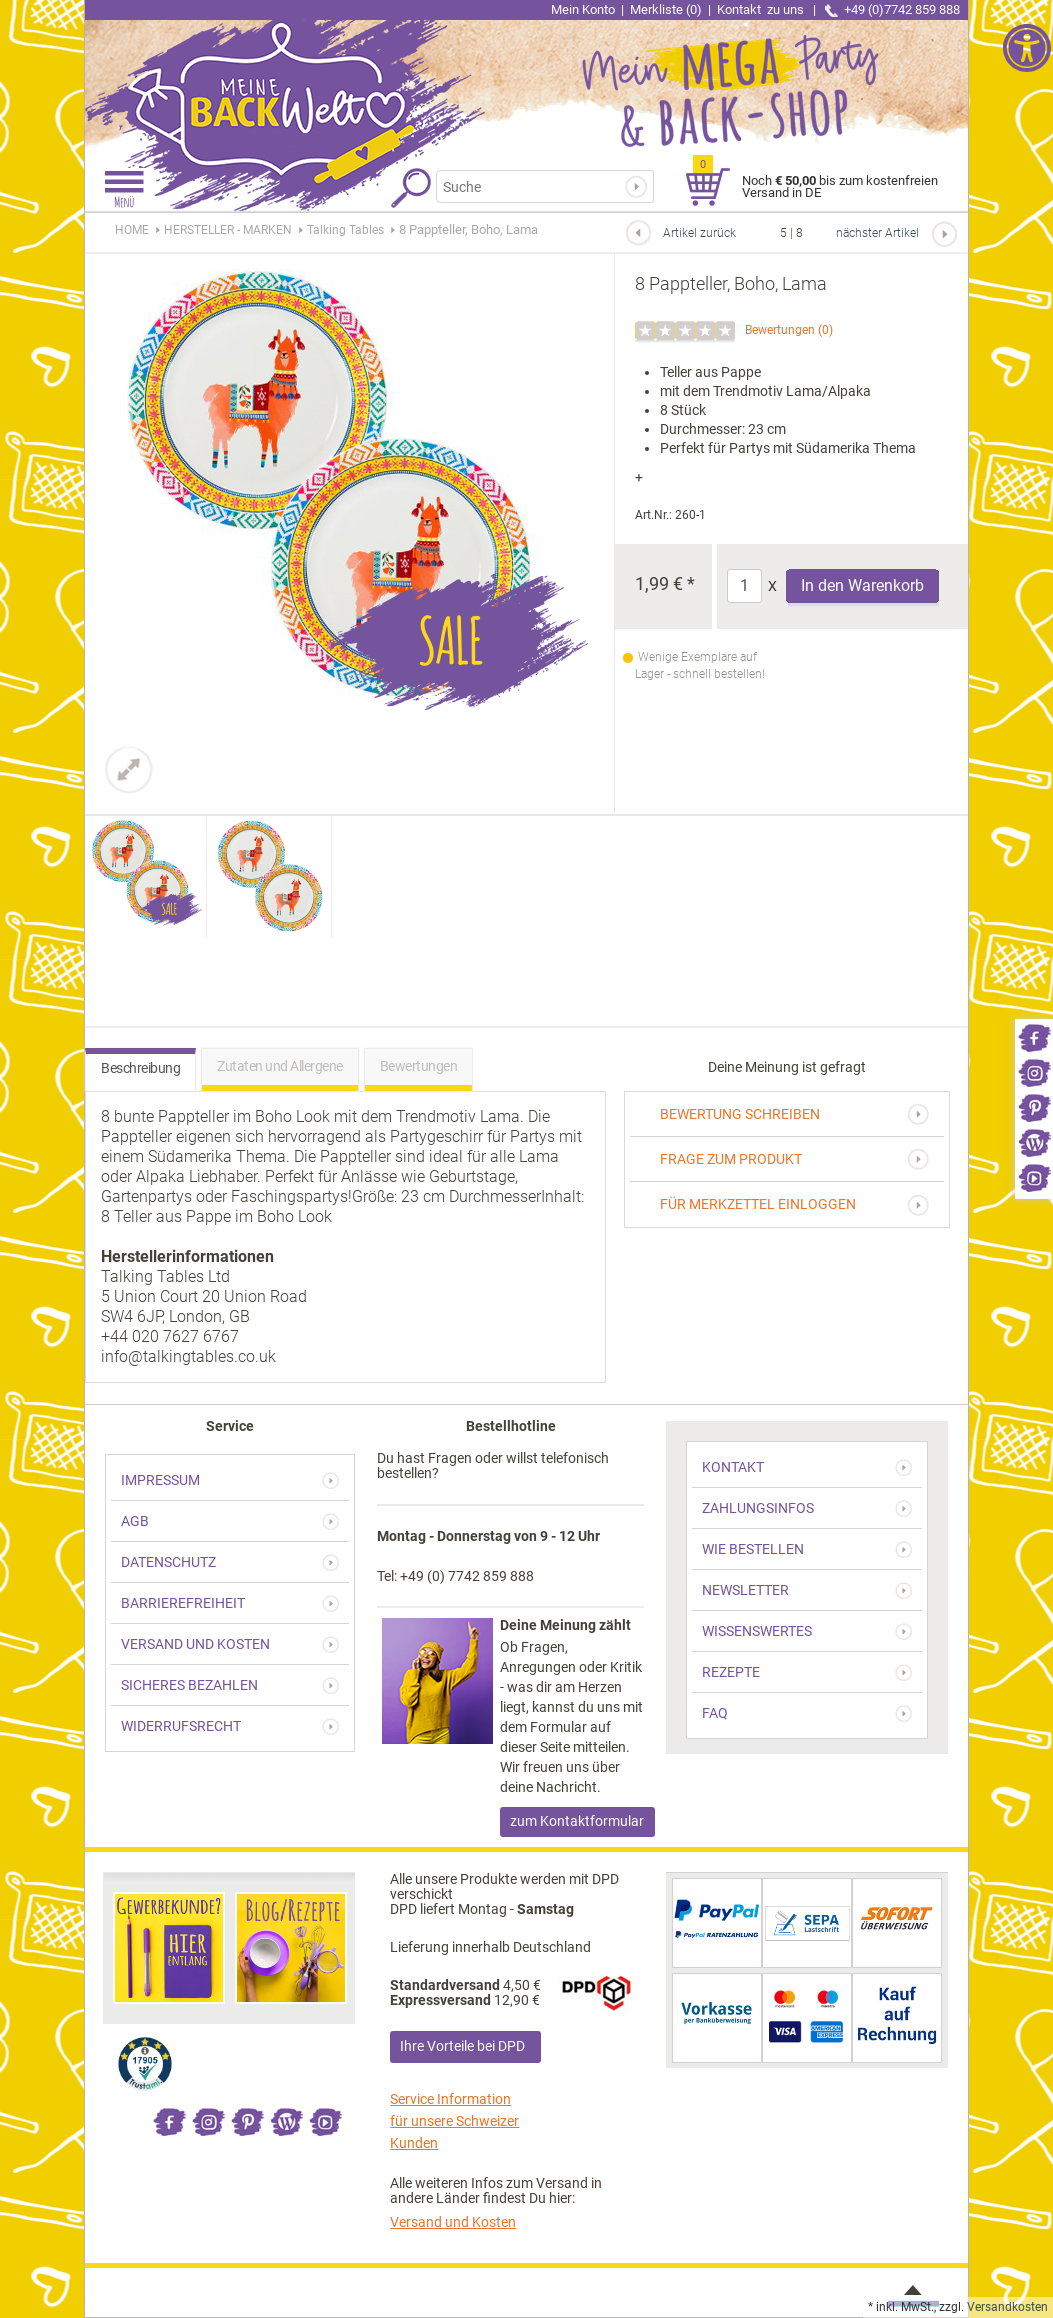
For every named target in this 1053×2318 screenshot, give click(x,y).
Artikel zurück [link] (699, 233)
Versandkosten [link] (1007, 2307)
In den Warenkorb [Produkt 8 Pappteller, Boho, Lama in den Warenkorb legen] (862, 585)
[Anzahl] (744, 586)
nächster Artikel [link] (877, 233)
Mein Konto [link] (583, 9)
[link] (1034, 1036)
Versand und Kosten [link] (453, 2222)
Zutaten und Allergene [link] (280, 1066)
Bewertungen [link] (780, 330)
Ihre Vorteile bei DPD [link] (462, 2046)
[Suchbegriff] (539, 186)
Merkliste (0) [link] (666, 9)
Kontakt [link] (762, 9)
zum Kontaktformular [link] (577, 1821)
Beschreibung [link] (140, 1068)
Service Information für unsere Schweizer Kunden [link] (454, 2121)
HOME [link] (132, 230)
